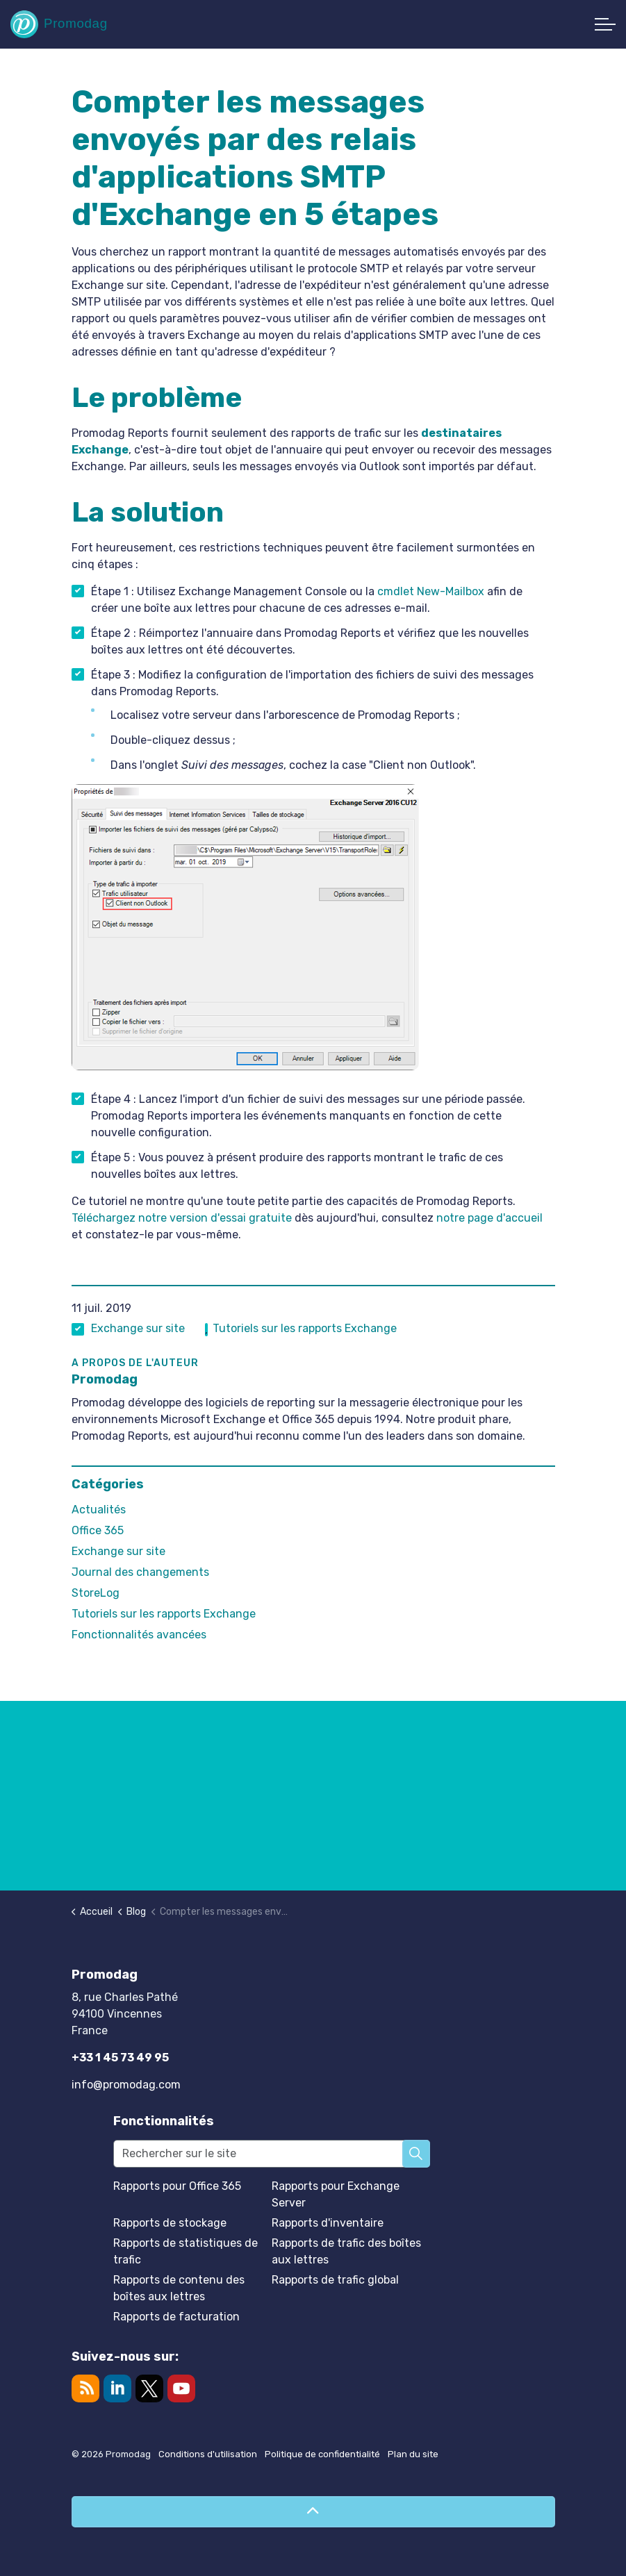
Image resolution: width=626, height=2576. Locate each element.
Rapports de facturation (176, 2316)
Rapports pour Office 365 (177, 2186)
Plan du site (413, 2454)
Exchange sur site (138, 1328)
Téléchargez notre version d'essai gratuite (182, 1217)
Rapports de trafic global (335, 2279)
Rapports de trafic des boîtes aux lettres (346, 2251)
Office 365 (98, 1530)
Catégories (108, 1484)
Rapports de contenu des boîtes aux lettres (179, 2288)
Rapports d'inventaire (328, 2222)
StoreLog (96, 1592)
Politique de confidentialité (322, 2454)
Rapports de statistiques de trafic (185, 2251)
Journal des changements (140, 1572)
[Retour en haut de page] (313, 2511)
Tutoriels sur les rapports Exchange (305, 1328)
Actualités (99, 1509)
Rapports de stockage (169, 2222)
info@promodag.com (126, 2084)
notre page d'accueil (489, 1217)
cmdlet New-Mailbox (430, 591)
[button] (416, 2154)
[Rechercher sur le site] (271, 2154)
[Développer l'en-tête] (605, 24)
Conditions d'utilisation (207, 2454)
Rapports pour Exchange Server (336, 2194)
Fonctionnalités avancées (139, 1634)
